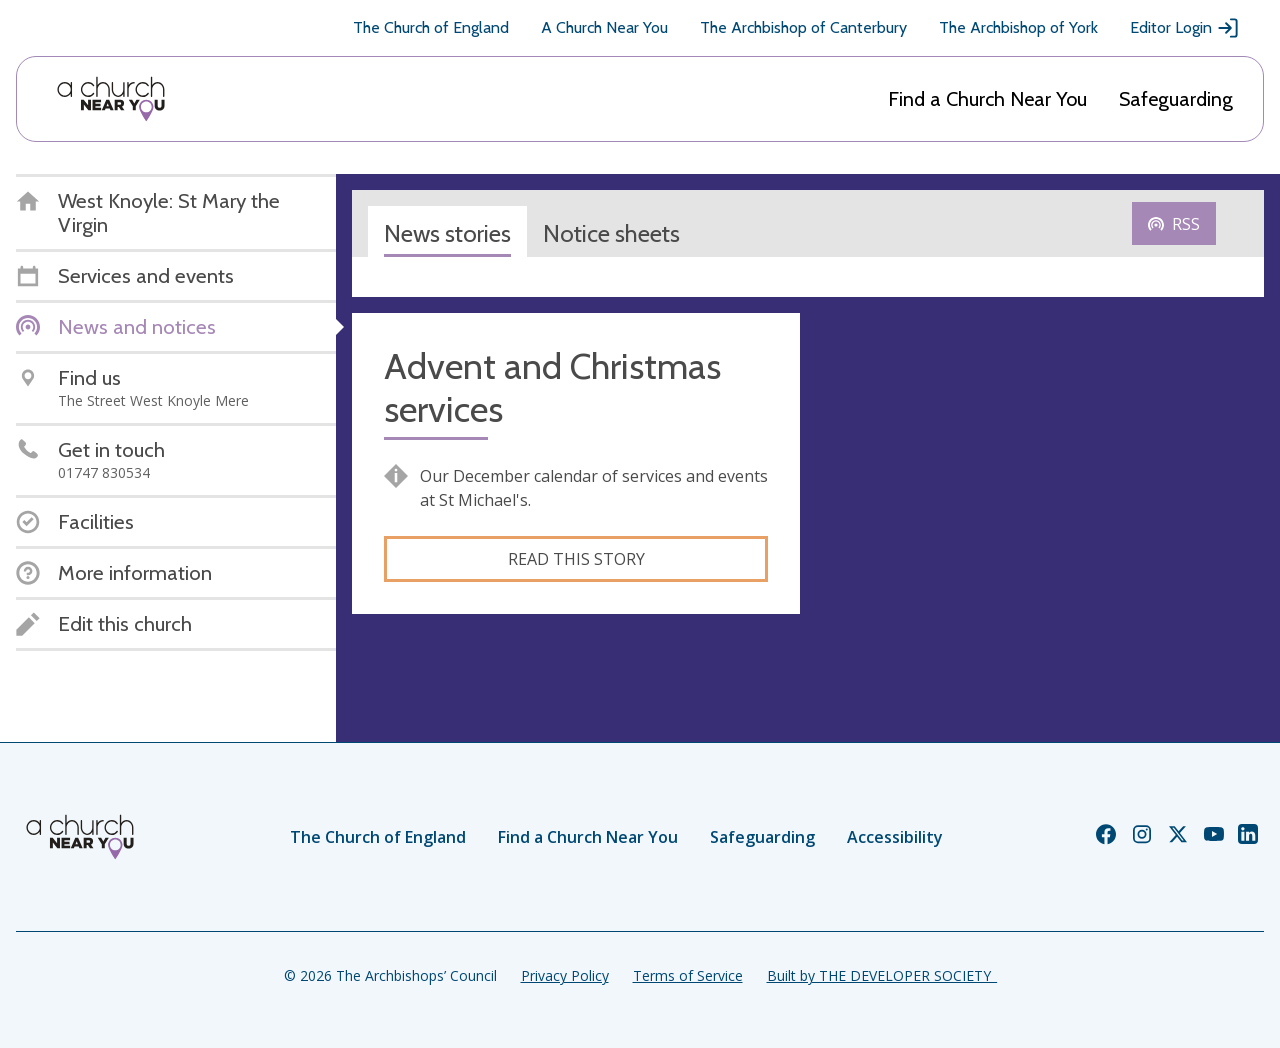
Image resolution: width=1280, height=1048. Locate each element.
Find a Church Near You (987, 99)
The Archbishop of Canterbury (803, 27)
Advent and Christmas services (552, 388)
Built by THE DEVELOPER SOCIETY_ (882, 975)
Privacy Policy (565, 975)
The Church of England (431, 27)
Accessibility (895, 837)
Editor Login (1185, 28)
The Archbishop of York (1018, 27)
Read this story (576, 559)
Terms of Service (688, 975)
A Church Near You (604, 27)
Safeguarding (1176, 99)
